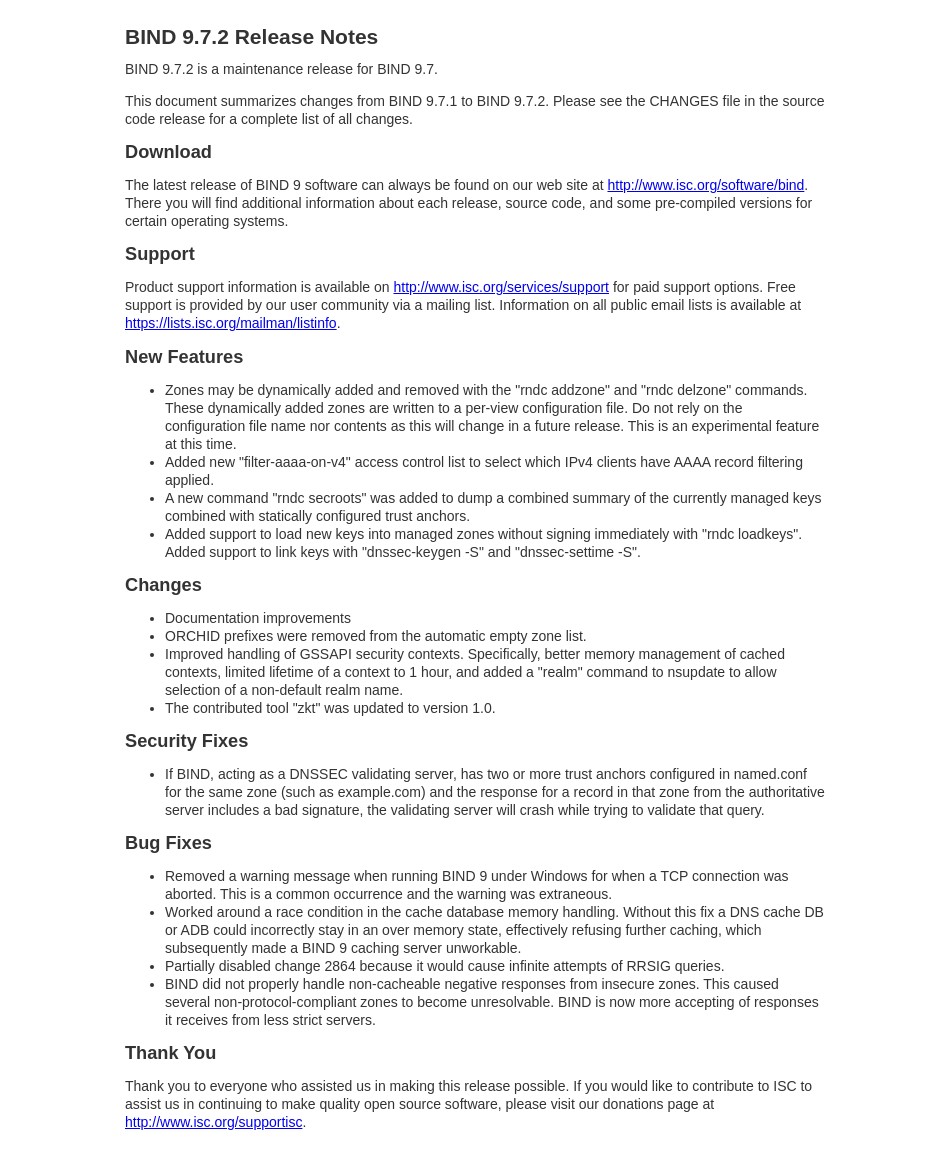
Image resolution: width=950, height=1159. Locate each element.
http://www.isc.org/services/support (501, 287)
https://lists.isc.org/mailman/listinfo (231, 323)
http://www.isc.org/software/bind (705, 185)
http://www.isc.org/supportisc (213, 1122)
